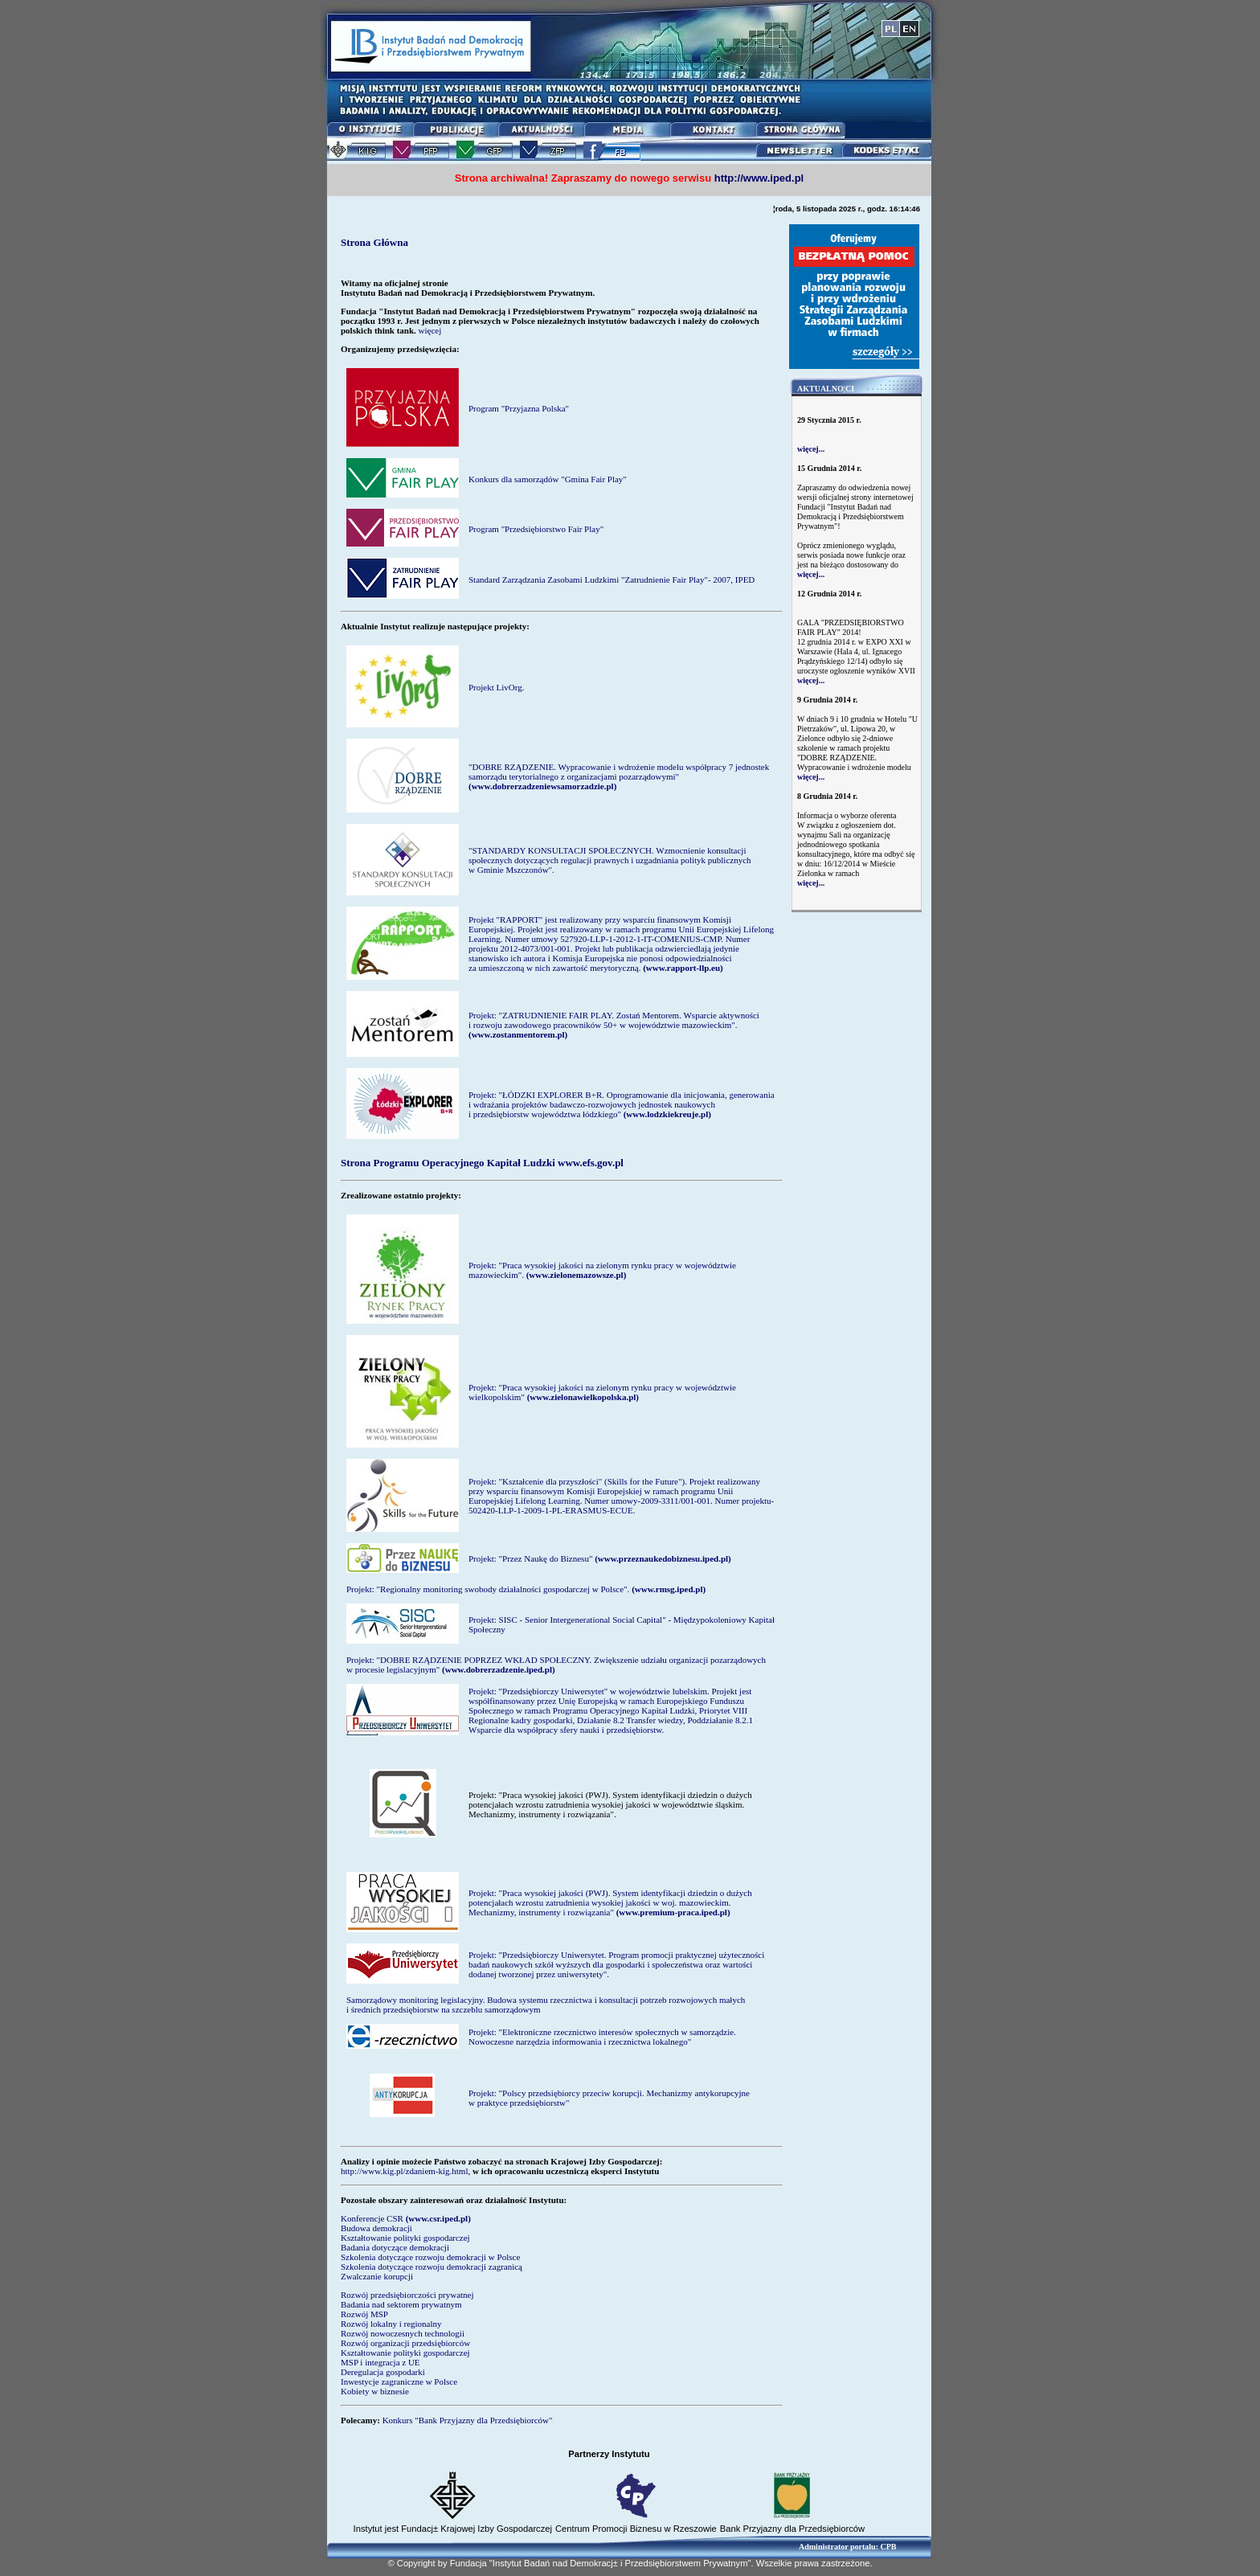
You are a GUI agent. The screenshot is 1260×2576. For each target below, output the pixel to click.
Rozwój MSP (364, 2314)
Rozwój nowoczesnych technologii (402, 2333)
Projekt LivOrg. (496, 687)
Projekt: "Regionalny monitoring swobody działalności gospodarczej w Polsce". (487, 1589)
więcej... (810, 448)
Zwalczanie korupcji (377, 2276)
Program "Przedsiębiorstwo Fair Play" (535, 529)
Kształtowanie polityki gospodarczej (405, 2237)
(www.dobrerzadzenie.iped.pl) (498, 1669)
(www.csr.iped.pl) (438, 2218)
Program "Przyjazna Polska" (518, 408)
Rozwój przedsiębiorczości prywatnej (407, 2295)
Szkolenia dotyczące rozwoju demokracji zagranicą (431, 2266)
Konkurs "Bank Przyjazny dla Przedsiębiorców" (467, 2420)
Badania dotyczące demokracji (395, 2247)
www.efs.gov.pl (591, 1163)
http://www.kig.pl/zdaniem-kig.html (404, 2171)
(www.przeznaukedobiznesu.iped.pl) (663, 1558)
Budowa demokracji (376, 2228)
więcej (430, 330)
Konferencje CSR (372, 2218)
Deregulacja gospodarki (383, 2372)
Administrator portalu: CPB (847, 2546)
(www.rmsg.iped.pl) (669, 1589)
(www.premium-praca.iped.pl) (673, 1912)
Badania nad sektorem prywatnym (401, 2304)
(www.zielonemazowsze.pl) (576, 1275)
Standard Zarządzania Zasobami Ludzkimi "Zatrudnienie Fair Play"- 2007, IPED (611, 579)
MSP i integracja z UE (380, 2362)
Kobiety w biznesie (375, 2391)
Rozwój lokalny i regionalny (391, 2323)
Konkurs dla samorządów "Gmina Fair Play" (547, 479)
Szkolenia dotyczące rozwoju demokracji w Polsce (430, 2257)
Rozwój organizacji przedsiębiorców (405, 2343)
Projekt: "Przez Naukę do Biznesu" (530, 1558)
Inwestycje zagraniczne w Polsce (399, 2381)
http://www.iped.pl (759, 178)
